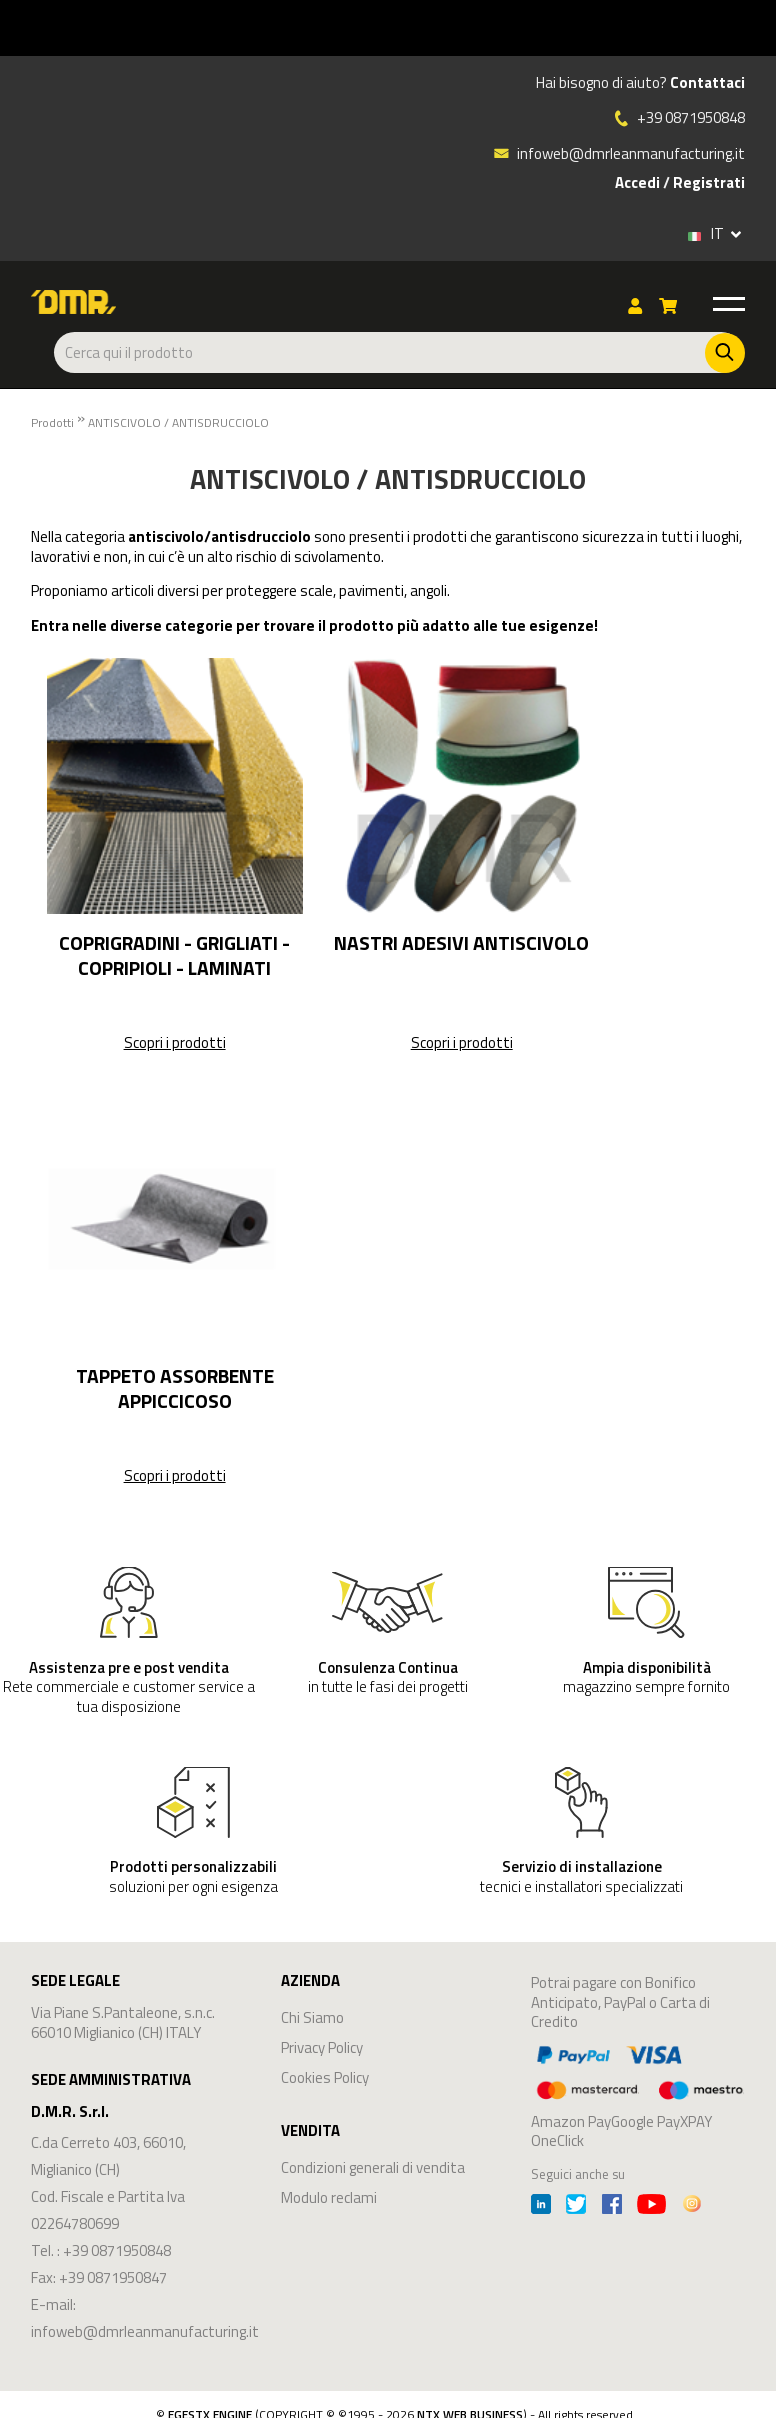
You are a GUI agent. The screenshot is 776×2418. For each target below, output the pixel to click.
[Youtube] (651, 2206)
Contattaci (707, 83)
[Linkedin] (541, 2206)
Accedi (637, 183)
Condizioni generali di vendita (373, 2167)
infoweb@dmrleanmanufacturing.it (619, 153)
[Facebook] (612, 2206)
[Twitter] (576, 2206)
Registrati (709, 183)
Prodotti (52, 422)
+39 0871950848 (691, 118)
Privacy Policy (322, 2047)
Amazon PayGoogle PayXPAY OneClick (638, 2095)
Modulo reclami (329, 2197)
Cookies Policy (325, 2077)
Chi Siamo (312, 2017)
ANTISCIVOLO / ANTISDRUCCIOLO (178, 422)
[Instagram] (692, 2206)
